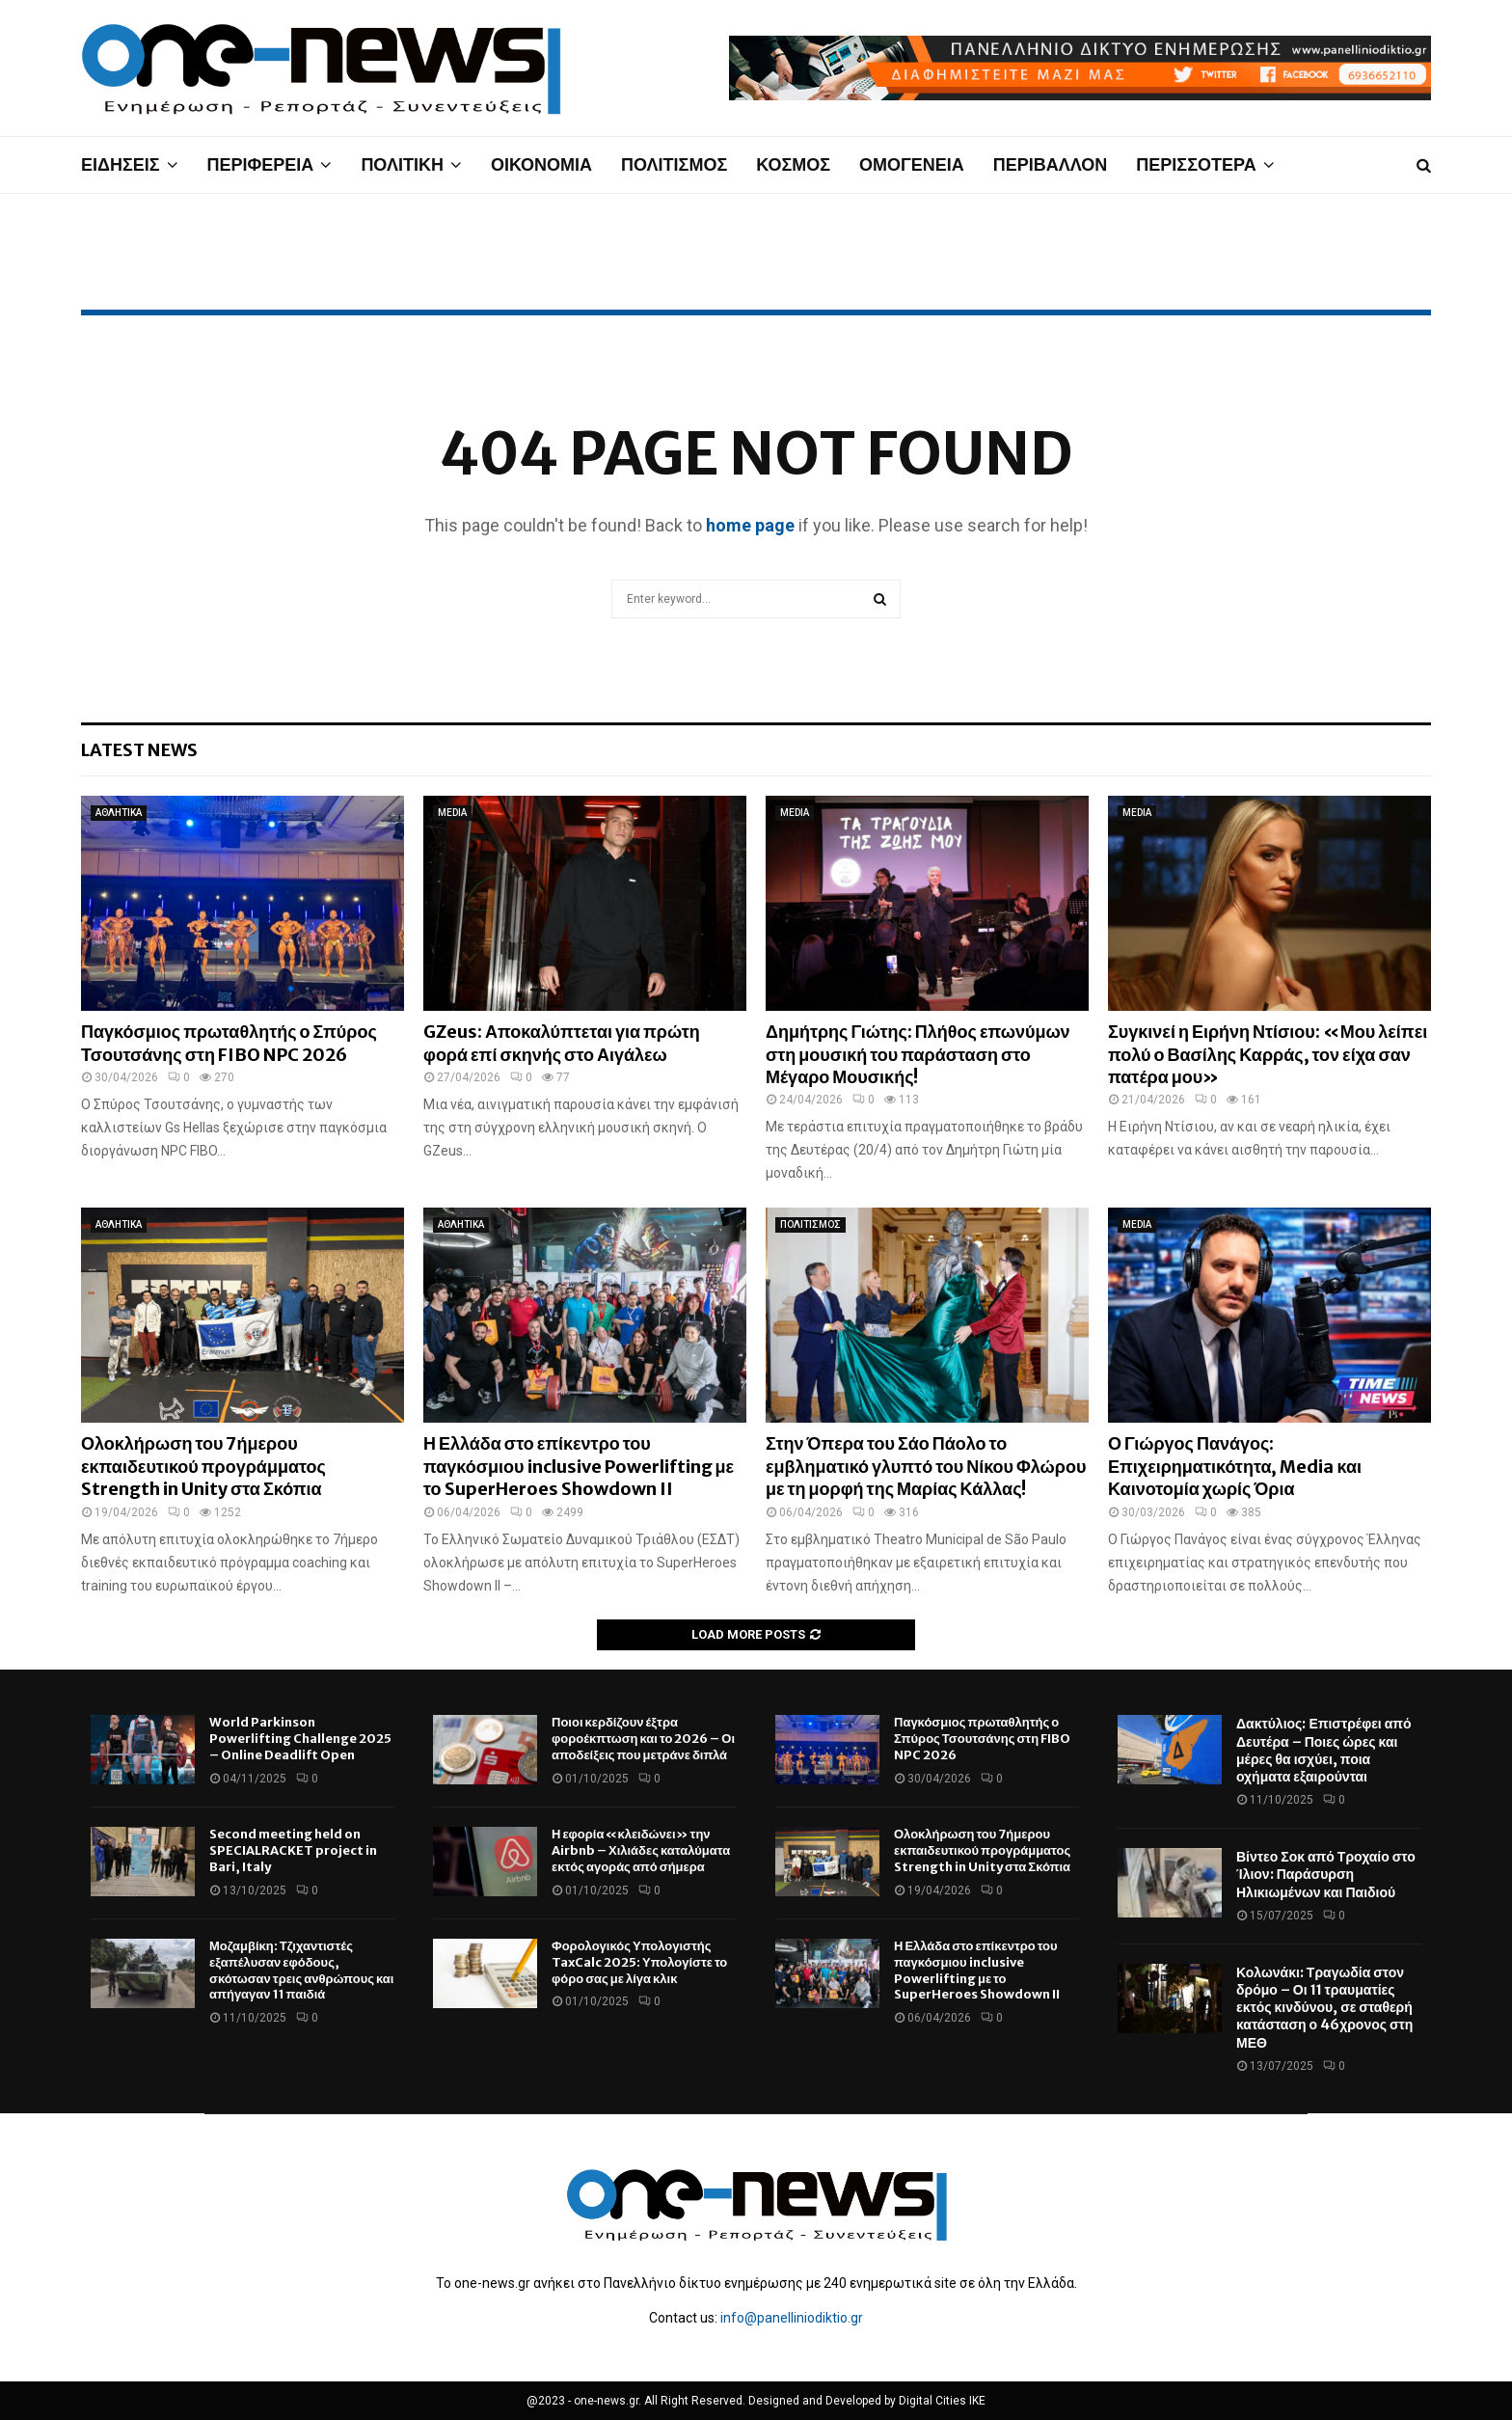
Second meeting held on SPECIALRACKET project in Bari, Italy (293, 1850)
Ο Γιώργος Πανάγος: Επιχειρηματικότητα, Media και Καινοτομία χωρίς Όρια (1235, 1466)
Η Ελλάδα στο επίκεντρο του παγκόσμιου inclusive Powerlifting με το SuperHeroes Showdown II (578, 1466)
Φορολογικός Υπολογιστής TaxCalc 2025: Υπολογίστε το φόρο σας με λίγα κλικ (639, 1962)
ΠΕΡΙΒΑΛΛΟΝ (1050, 164)
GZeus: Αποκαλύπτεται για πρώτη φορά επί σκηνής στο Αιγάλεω (561, 1042)
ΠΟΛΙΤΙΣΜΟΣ (674, 164)
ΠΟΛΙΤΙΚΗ (402, 164)
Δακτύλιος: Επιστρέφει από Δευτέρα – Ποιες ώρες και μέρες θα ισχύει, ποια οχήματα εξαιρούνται (1324, 1750)
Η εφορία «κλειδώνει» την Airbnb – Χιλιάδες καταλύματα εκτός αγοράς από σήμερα (641, 1850)
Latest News (139, 750)
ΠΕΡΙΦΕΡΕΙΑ (260, 164)
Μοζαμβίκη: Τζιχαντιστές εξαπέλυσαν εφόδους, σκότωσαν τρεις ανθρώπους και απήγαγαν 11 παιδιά (301, 1970)
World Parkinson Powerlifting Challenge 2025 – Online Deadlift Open (300, 1738)
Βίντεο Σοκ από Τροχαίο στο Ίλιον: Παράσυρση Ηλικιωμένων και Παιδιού (1326, 1874)
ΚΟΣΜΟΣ (793, 164)
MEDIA (452, 812)
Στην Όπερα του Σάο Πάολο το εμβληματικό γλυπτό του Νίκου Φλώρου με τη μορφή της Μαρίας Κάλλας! (926, 1466)
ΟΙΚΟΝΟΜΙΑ (541, 164)
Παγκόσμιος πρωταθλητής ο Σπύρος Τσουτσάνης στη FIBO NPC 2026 (229, 1042)
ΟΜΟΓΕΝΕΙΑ (911, 164)
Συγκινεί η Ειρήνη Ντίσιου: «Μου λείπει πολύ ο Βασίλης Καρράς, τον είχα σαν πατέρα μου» (1267, 1054)
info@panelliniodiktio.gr (791, 2317)
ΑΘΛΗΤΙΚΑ (118, 812)
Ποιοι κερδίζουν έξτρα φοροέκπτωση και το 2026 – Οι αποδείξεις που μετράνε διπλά (643, 1738)
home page (750, 525)
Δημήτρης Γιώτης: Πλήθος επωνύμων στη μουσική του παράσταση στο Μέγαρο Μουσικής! (918, 1054)
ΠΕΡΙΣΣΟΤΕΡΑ (1196, 164)
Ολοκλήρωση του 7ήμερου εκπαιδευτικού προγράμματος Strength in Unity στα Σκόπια (203, 1466)
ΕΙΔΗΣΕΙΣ (120, 164)
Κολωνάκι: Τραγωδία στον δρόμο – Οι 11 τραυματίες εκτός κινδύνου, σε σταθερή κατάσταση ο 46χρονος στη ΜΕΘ (1324, 2008)
